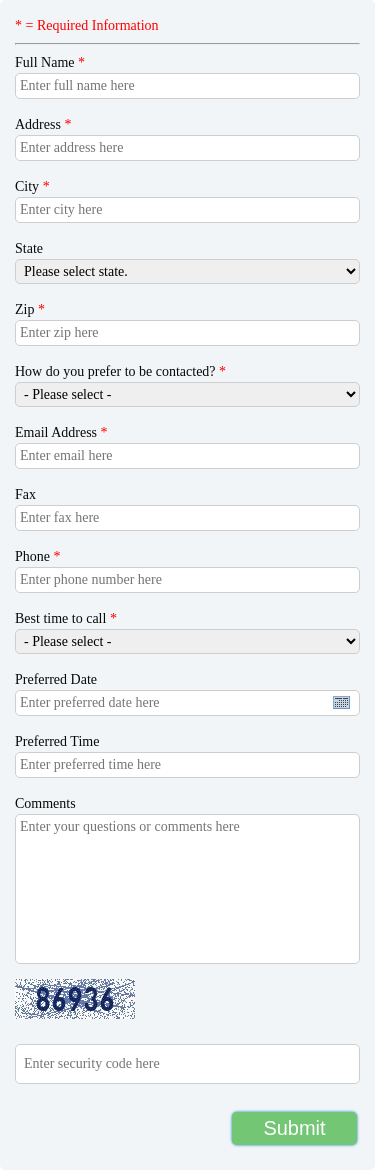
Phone (38, 556)
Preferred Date (56, 679)
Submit (294, 1128)
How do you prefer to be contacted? (120, 371)
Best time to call (66, 618)
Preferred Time (57, 741)
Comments (45, 803)
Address (43, 124)
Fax (25, 494)
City (32, 186)
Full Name (50, 62)
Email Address (61, 432)
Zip (30, 309)
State (29, 248)
